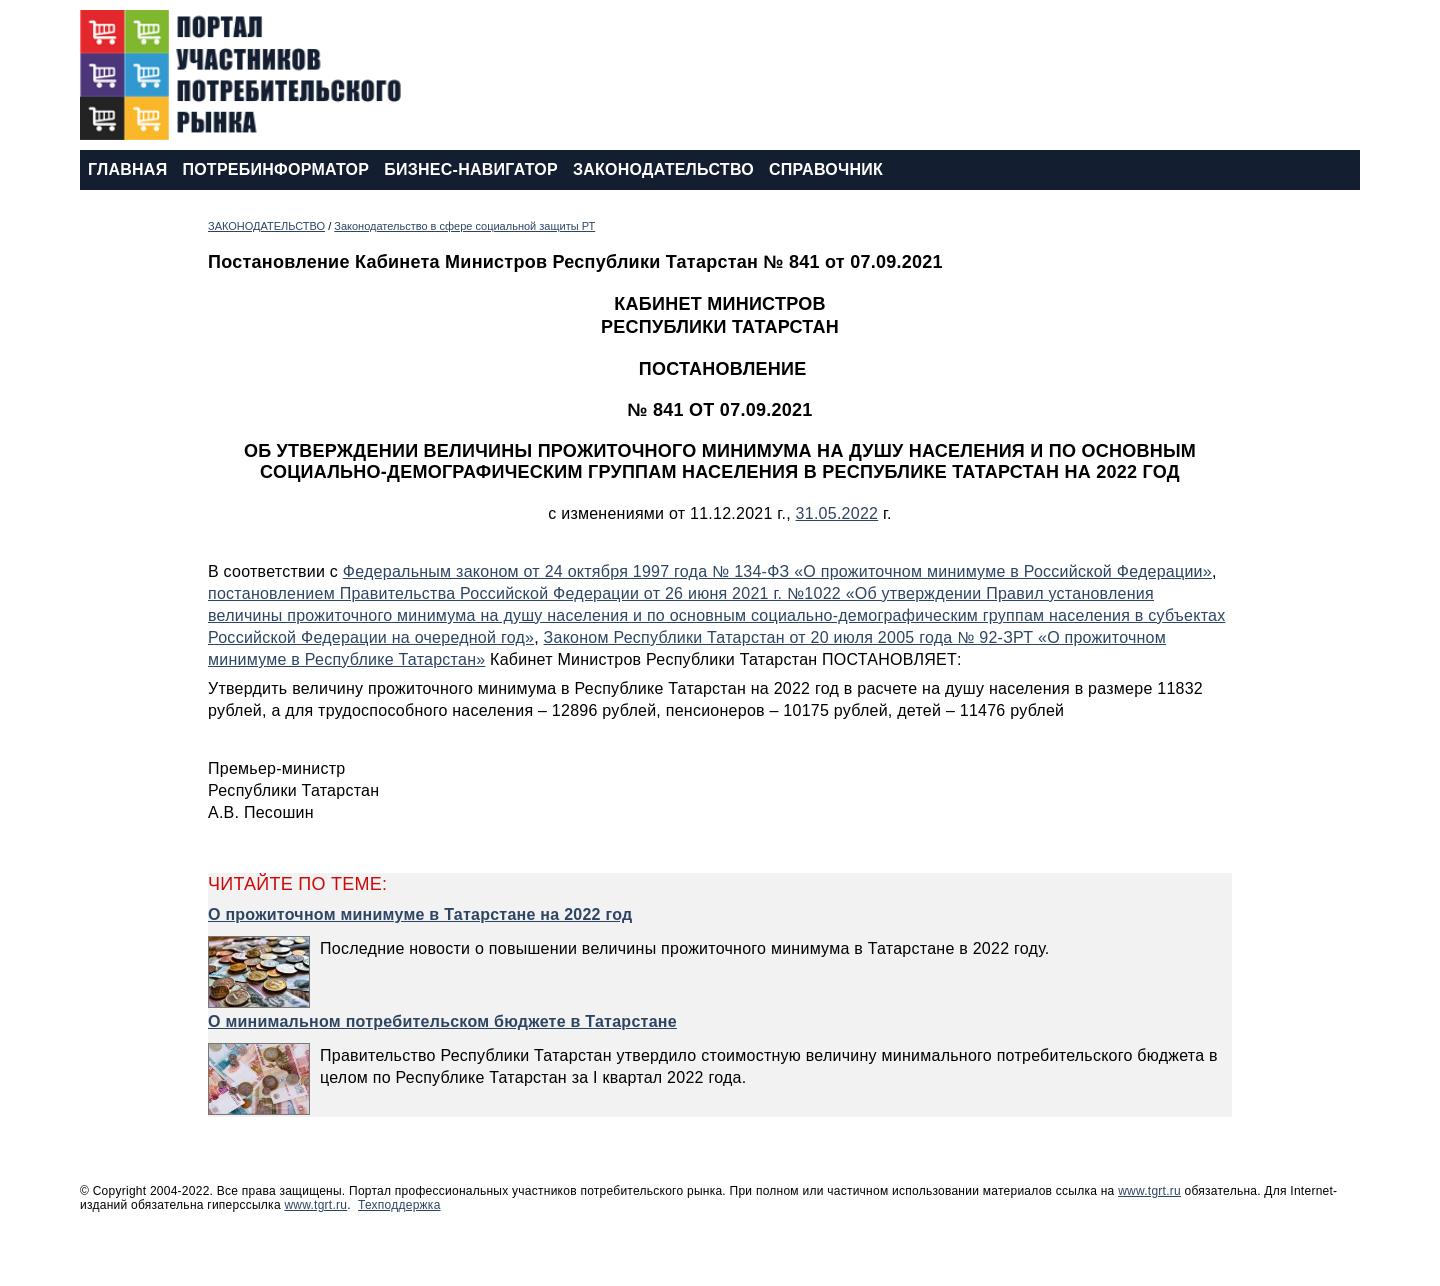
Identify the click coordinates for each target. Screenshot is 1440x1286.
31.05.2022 (837, 513)
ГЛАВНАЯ (127, 169)
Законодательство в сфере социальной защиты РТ (464, 226)
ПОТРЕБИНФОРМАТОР (275, 169)
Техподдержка (399, 1205)
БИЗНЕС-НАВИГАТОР (471, 169)
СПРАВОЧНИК (826, 169)
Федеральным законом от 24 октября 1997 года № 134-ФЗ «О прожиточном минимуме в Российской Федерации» (777, 571)
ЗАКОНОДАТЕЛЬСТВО (663, 169)
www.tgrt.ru (1149, 1191)
